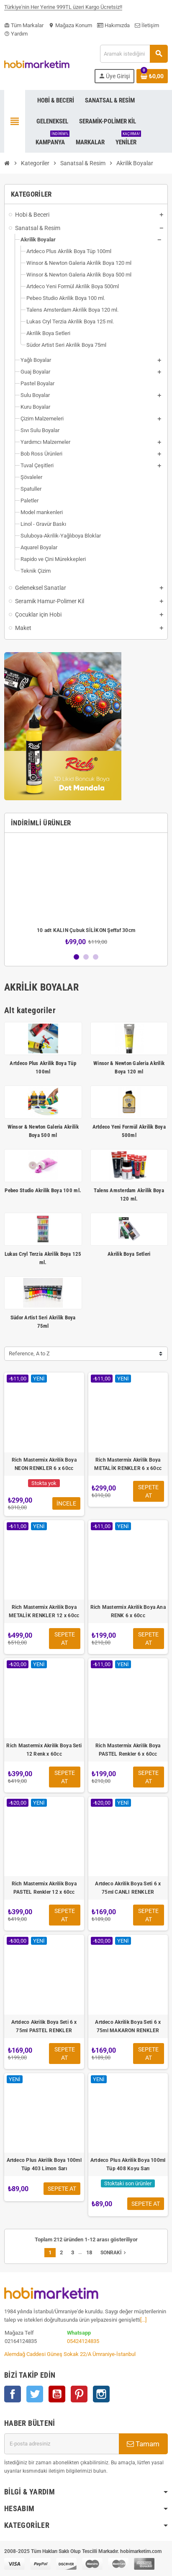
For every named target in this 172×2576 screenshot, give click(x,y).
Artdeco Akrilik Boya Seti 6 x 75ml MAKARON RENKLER (128, 2026)
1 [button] (76, 957)
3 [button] (95, 957)
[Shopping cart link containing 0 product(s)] (152, 76)
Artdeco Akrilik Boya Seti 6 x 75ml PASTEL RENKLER (44, 2026)
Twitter (34, 2394)
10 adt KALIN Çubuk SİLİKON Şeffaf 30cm (86, 930)
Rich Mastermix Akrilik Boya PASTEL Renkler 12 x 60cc (44, 1888)
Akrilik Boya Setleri (129, 1254)
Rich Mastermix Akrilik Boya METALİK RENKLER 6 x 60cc (128, 1464)
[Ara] (133, 54)
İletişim (147, 25)
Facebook (12, 2394)
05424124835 (83, 2341)
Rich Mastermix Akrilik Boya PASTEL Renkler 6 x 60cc (127, 1750)
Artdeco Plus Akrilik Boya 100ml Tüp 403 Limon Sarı (44, 2164)
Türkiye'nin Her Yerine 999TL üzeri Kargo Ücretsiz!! (63, 10)
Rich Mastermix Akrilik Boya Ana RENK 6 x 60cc (128, 1611)
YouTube (57, 2394)
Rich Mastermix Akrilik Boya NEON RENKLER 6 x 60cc (44, 1464)
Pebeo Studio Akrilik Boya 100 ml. (43, 1190)
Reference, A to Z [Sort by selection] (29, 1353)
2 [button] (86, 957)
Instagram (101, 2394)
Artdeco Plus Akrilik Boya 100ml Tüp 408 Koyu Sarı (127, 2164)
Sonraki (114, 2253)
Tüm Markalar (24, 25)
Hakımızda (113, 25)
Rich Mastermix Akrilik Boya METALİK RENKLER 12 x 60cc (44, 1611)
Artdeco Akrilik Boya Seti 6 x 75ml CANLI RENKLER (128, 1888)
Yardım (16, 34)
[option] (86, 892)
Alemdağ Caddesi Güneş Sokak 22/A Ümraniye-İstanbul (70, 2354)
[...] (143, 2320)
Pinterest (79, 2394)
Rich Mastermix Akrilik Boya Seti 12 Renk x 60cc (44, 1750)
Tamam (143, 2444)
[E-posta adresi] (61, 2443)
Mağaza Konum (70, 25)
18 (89, 2252)
